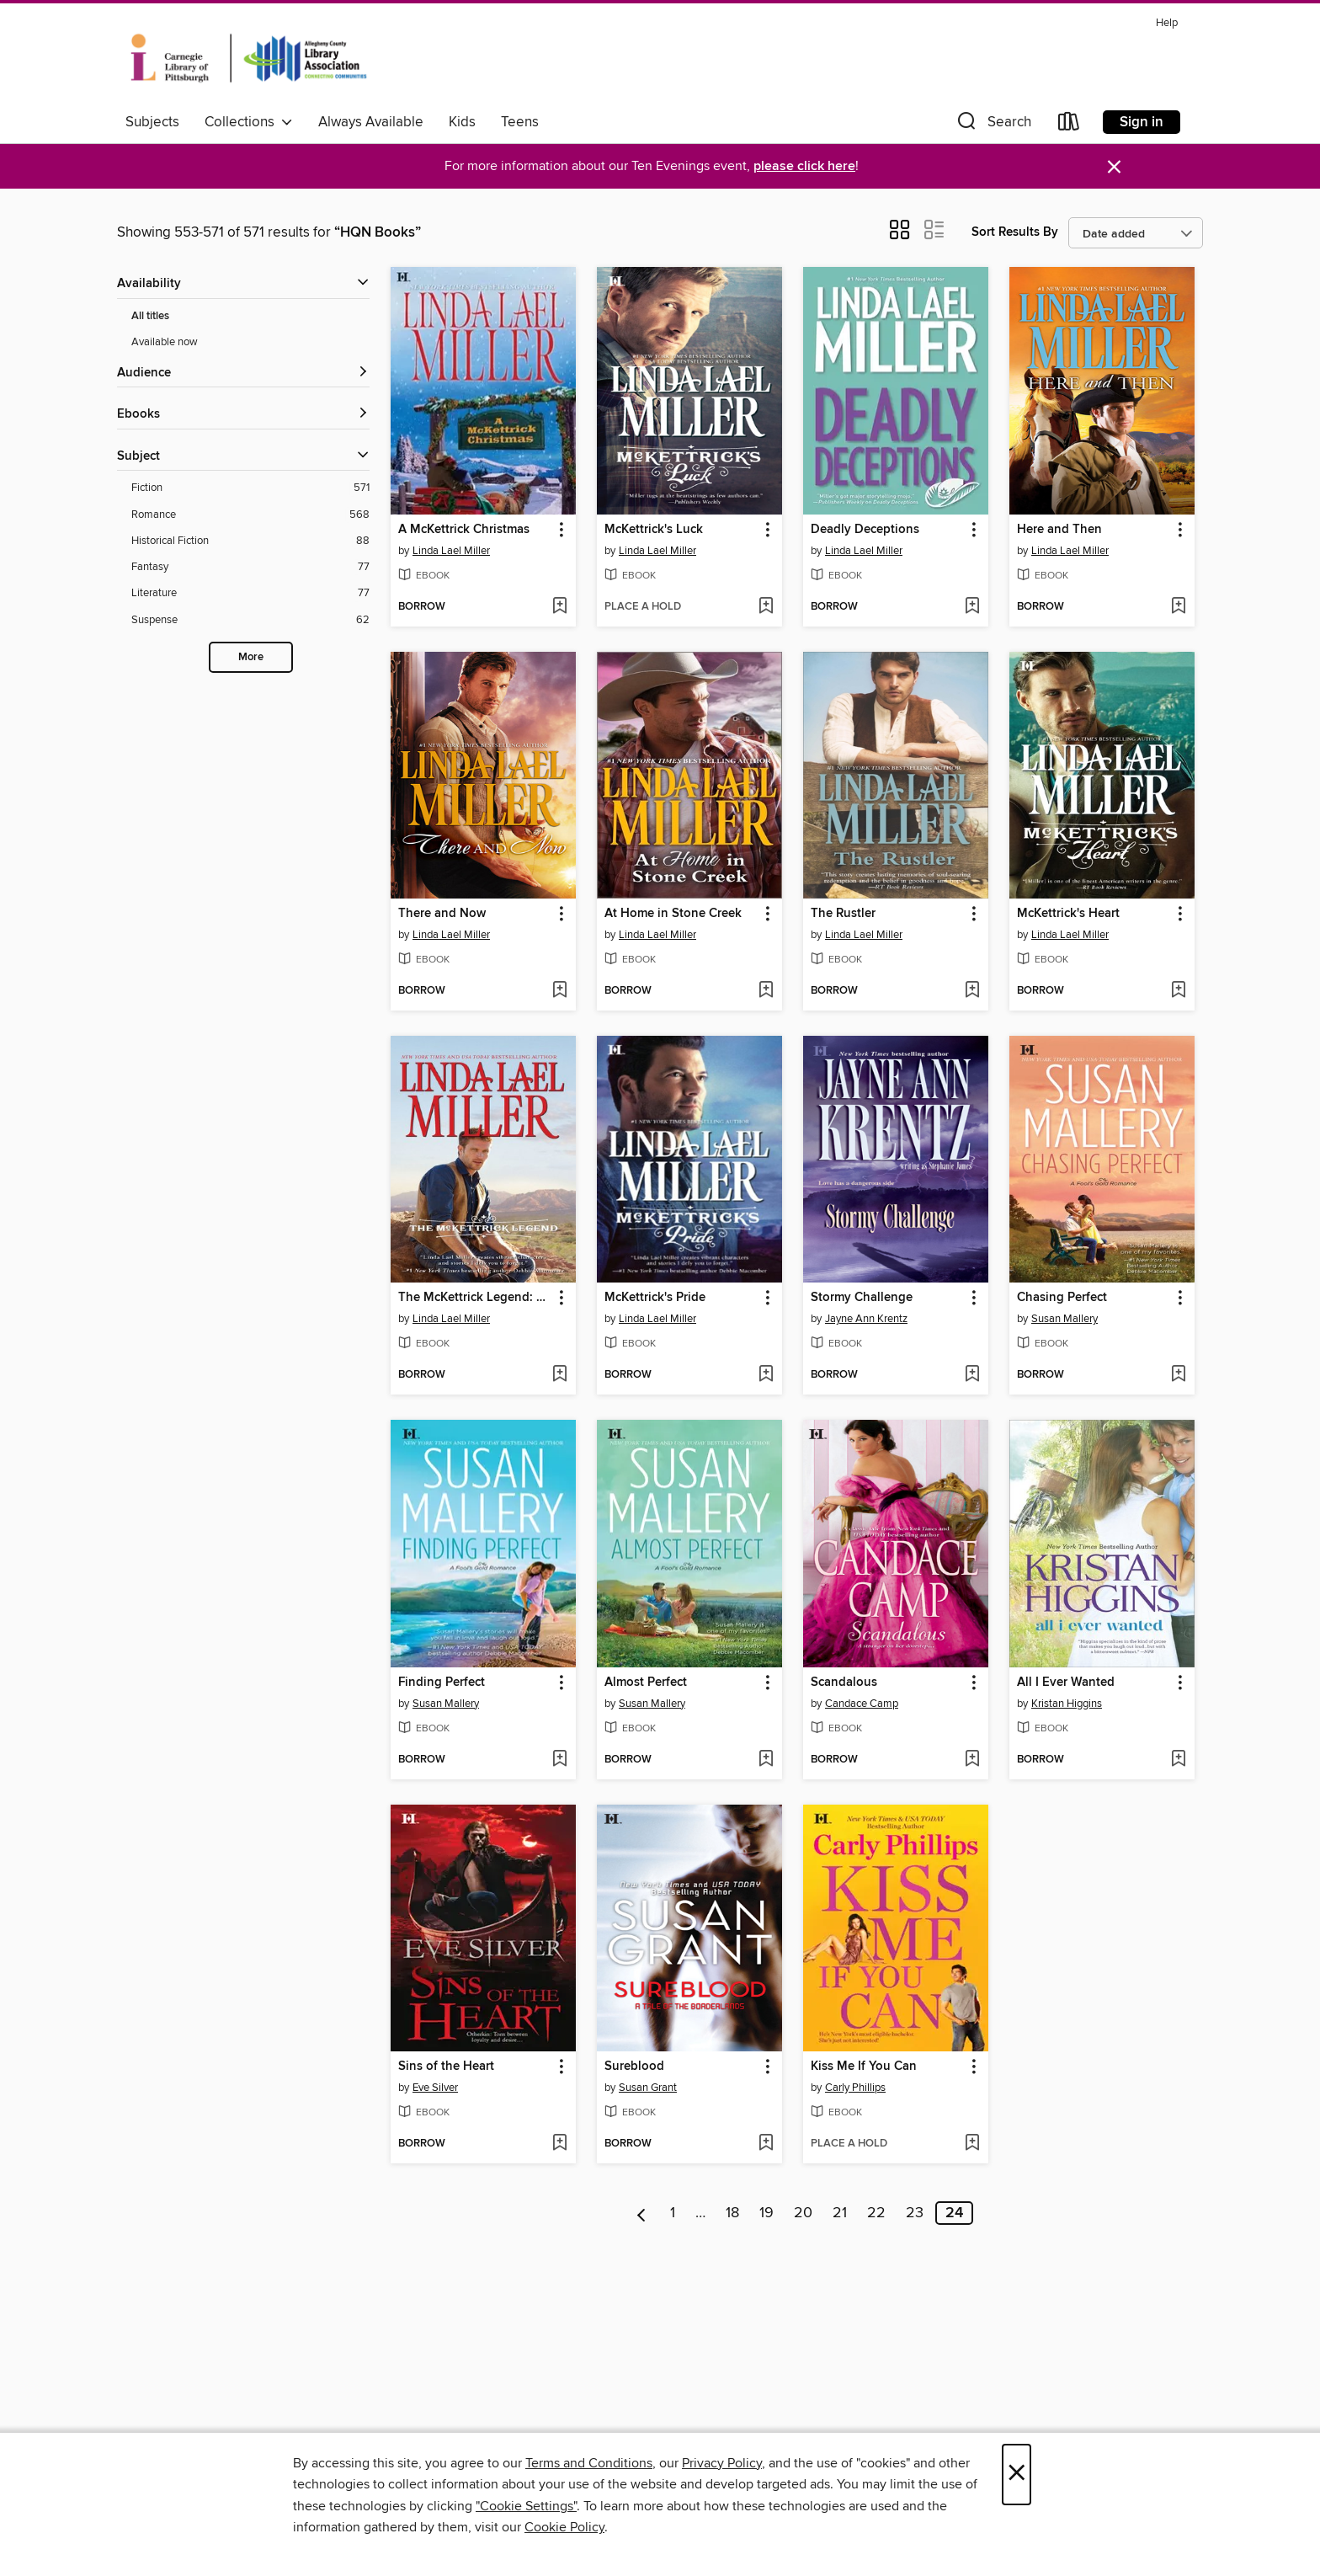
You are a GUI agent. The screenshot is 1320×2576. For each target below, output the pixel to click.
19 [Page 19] (766, 2213)
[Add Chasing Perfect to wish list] (1178, 1375)
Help (1167, 23)
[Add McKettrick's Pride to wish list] (765, 1375)
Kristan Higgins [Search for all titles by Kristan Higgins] (1066, 1703)
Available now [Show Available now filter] (164, 342)
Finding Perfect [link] (441, 1682)
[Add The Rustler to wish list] (971, 991)
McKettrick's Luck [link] (653, 529)
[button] (992, 125)
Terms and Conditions (588, 2463)
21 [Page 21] (840, 2213)
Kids (462, 122)
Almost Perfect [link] (645, 1682)
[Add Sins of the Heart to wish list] (559, 2144)
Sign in (1141, 122)
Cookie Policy (564, 2527)
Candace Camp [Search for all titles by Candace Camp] (861, 1703)
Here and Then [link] (1059, 529)
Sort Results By (1014, 232)
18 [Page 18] (732, 2213)
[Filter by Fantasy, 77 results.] (250, 567)
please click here (804, 166)
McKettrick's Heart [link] (1068, 913)
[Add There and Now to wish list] (559, 991)
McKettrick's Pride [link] (654, 1297)
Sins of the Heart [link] (446, 2066)
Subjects (152, 122)
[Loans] (1069, 125)
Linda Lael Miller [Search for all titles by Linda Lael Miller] (451, 550)
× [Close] (1016, 2474)
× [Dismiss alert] (1114, 167)
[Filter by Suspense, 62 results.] (250, 620)
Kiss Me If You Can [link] (864, 2066)
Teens (520, 122)
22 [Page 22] (876, 2213)
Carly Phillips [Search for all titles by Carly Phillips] (855, 2087)
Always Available (370, 122)
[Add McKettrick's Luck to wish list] (765, 607)
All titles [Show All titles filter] (150, 316)
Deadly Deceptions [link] (865, 529)
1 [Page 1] (672, 2213)
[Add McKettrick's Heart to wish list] (1178, 991)
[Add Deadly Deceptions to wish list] (971, 607)
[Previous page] (641, 2213)
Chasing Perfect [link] (1062, 1297)
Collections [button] (249, 122)
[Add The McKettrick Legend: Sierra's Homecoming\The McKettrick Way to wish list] (559, 1375)
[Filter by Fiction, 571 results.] (250, 488)
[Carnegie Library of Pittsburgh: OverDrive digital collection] (249, 58)
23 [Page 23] (914, 2213)
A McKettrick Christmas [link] (464, 529)
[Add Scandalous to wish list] (971, 1760)
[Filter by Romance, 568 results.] (250, 515)
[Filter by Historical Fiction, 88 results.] (250, 541)
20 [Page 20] (803, 2213)
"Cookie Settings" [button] (526, 2506)
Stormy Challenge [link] (862, 1297)
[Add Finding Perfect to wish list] (559, 1760)
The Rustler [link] (843, 913)
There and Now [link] (442, 913)
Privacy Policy (722, 2463)
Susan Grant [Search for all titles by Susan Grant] (648, 2087)
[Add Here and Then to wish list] (1178, 607)
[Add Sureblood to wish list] (765, 2144)
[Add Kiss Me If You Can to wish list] (971, 2144)
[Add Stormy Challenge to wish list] (971, 1375)
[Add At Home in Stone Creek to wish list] (765, 991)
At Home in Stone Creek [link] (673, 913)
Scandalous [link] (844, 1682)
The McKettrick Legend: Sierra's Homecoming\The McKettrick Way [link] (475, 1297)
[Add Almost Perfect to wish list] (765, 1760)
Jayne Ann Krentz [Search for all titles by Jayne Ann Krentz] (866, 1318)
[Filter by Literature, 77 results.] (250, 593)
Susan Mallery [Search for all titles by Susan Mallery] (1064, 1318)
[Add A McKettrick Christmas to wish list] (559, 607)
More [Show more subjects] (250, 657)
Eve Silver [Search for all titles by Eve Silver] (435, 2087)
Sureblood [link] (634, 2066)
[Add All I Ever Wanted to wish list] (1178, 1760)
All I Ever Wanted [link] (1066, 1682)
